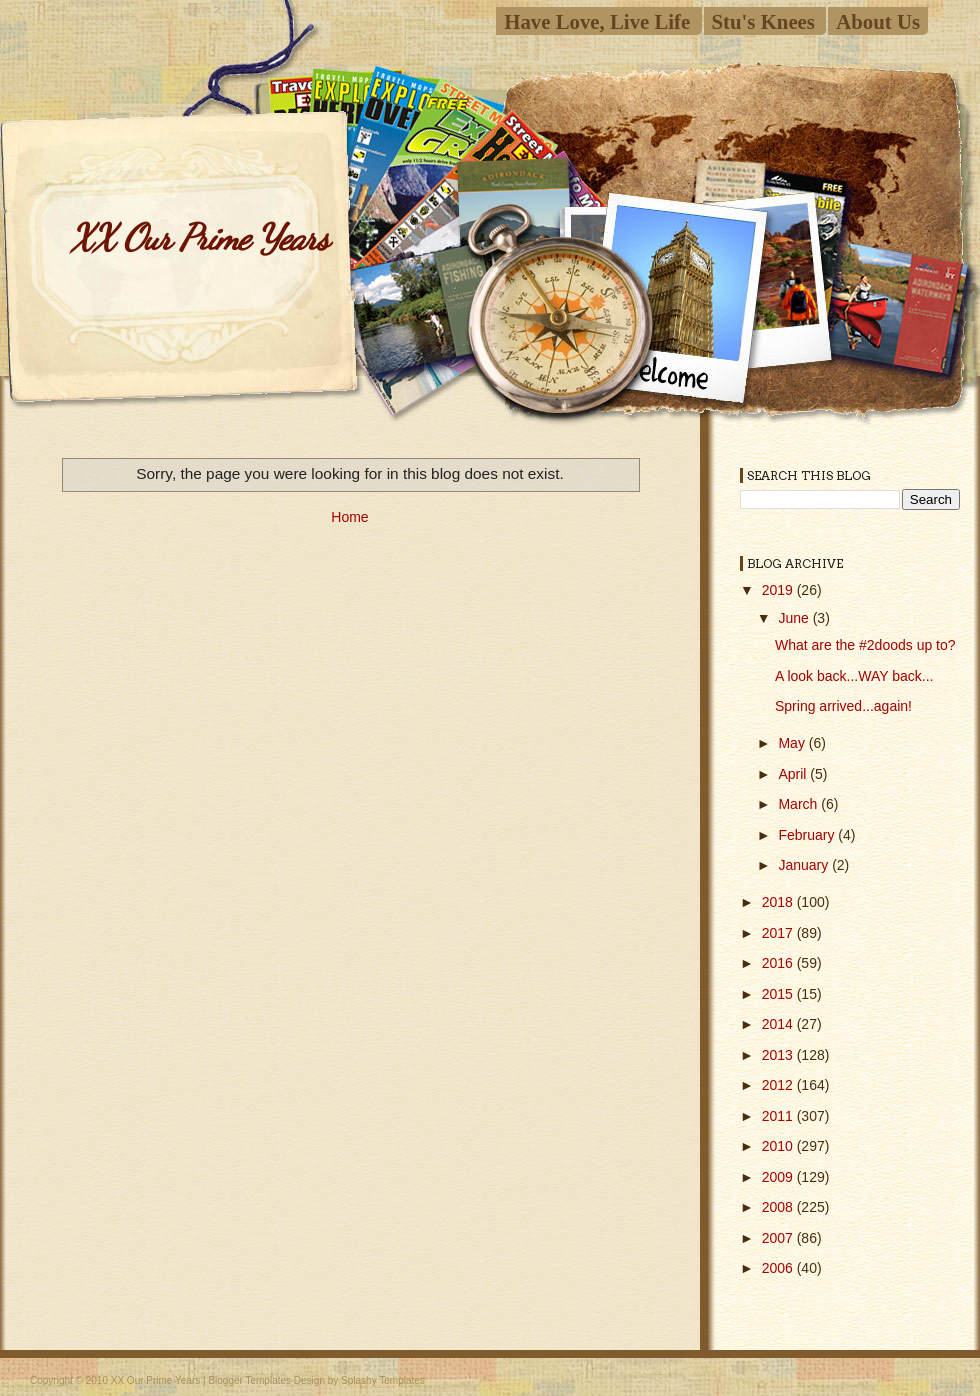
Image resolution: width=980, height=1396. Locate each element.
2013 (779, 1055)
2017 (779, 933)
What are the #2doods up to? (865, 645)
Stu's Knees (763, 21)
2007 (779, 1238)
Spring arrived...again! (843, 706)
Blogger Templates (249, 1380)
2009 (779, 1177)
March (799, 804)
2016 (779, 963)
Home (349, 517)
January (805, 865)
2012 (779, 1085)
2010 (779, 1146)
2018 (779, 902)
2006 (779, 1268)
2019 (779, 590)
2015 (779, 994)
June (795, 618)
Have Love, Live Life (597, 21)
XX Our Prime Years (199, 237)
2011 (779, 1116)
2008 (779, 1207)
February (808, 835)
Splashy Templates (383, 1380)
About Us (878, 21)
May (793, 743)
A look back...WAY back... (854, 676)
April (794, 774)
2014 (779, 1024)
